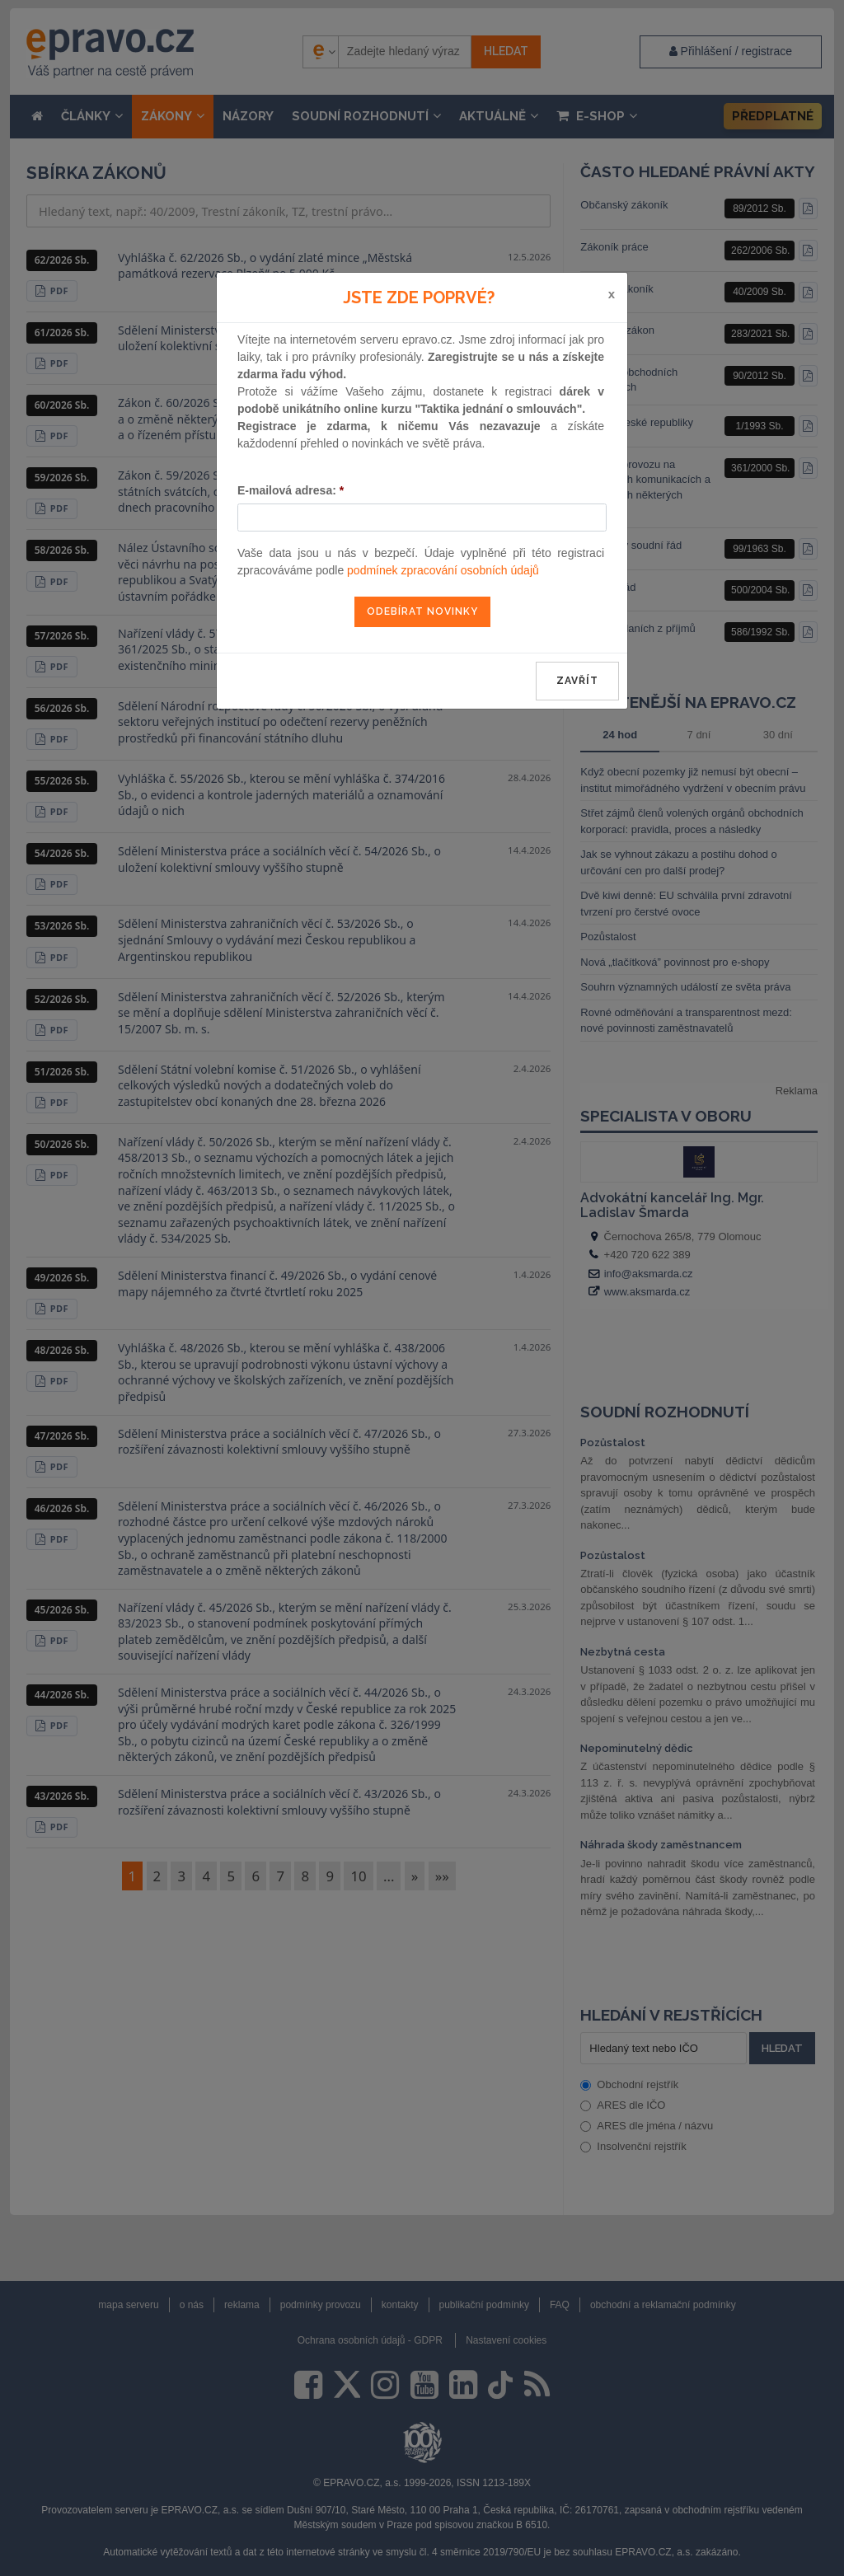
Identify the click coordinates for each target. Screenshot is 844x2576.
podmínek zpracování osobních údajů (443, 570)
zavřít (577, 680)
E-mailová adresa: (290, 490)
